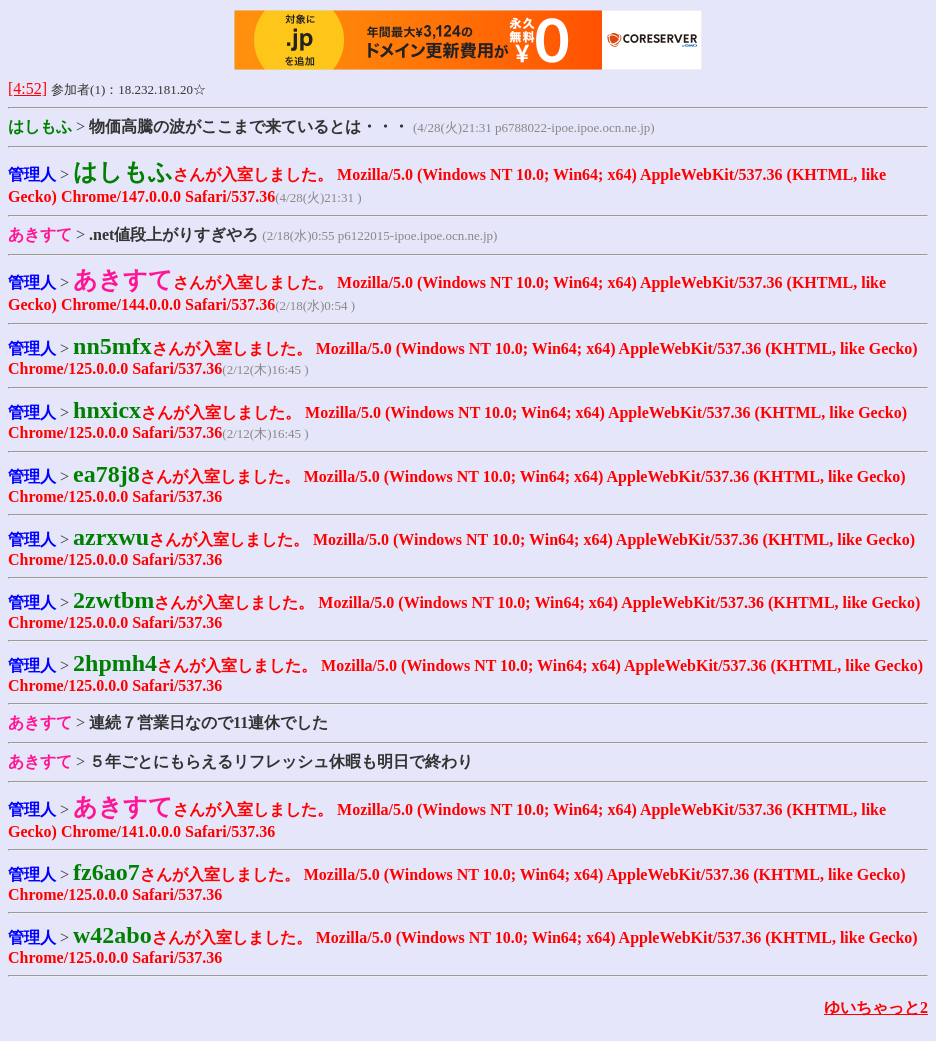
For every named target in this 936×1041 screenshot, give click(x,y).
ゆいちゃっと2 (876, 1007)
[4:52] (27, 88)
